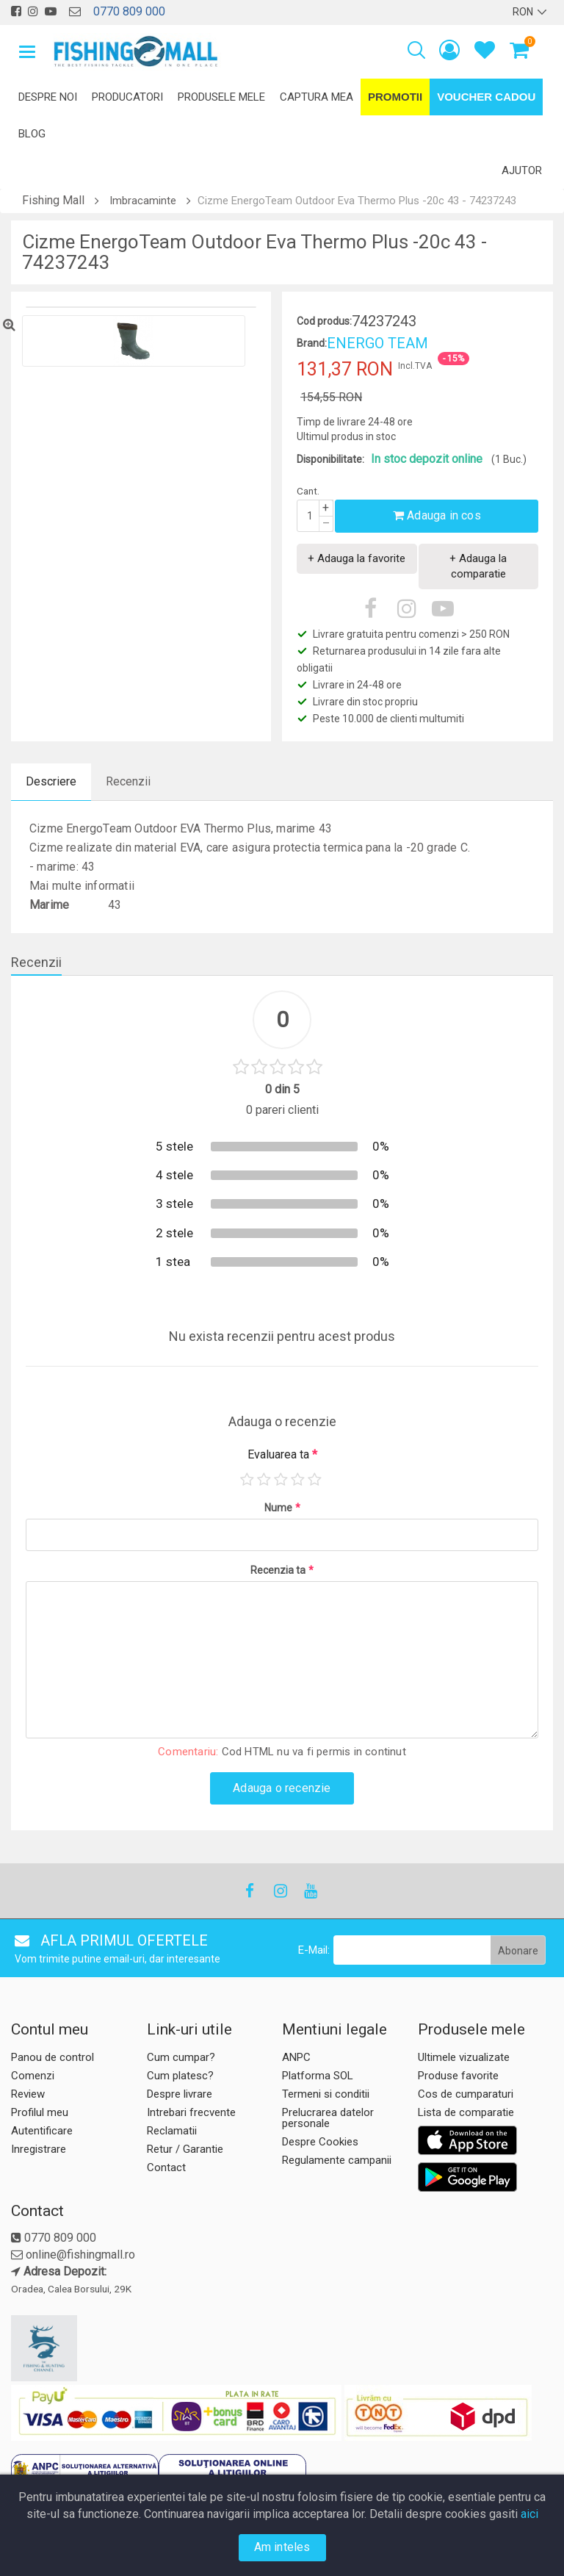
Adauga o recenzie (281, 1788)
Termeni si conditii (325, 2094)
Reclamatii (172, 2130)
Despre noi (47, 97)
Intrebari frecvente (191, 2112)
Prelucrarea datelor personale (328, 2118)
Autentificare (42, 2130)
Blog (32, 133)
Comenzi (32, 2075)
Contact (166, 2167)
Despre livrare (179, 2094)
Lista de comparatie (466, 2112)
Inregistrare (38, 2149)
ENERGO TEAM (377, 343)
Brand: (312, 343)
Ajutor (522, 170)
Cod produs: (324, 321)
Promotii (395, 96)
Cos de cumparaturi (465, 2094)
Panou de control (52, 2057)
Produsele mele (221, 97)
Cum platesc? (180, 2075)
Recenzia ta (282, 1570)
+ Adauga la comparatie (478, 566)
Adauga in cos (437, 515)
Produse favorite (458, 2075)
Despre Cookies (320, 2141)
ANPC (296, 2057)
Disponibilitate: (330, 459)
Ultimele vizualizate (464, 2057)
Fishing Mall (53, 200)
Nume (282, 1508)
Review (28, 2094)
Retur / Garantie (185, 2149)
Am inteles (282, 2547)
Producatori (127, 97)
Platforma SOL (317, 2075)
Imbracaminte (142, 200)
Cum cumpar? (181, 2057)
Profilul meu (39, 2112)
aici (529, 2514)
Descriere (51, 781)
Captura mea (316, 97)
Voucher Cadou (486, 96)
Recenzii (128, 781)
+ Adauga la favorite (356, 558)
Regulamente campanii (336, 2160)
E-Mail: (314, 1950)
